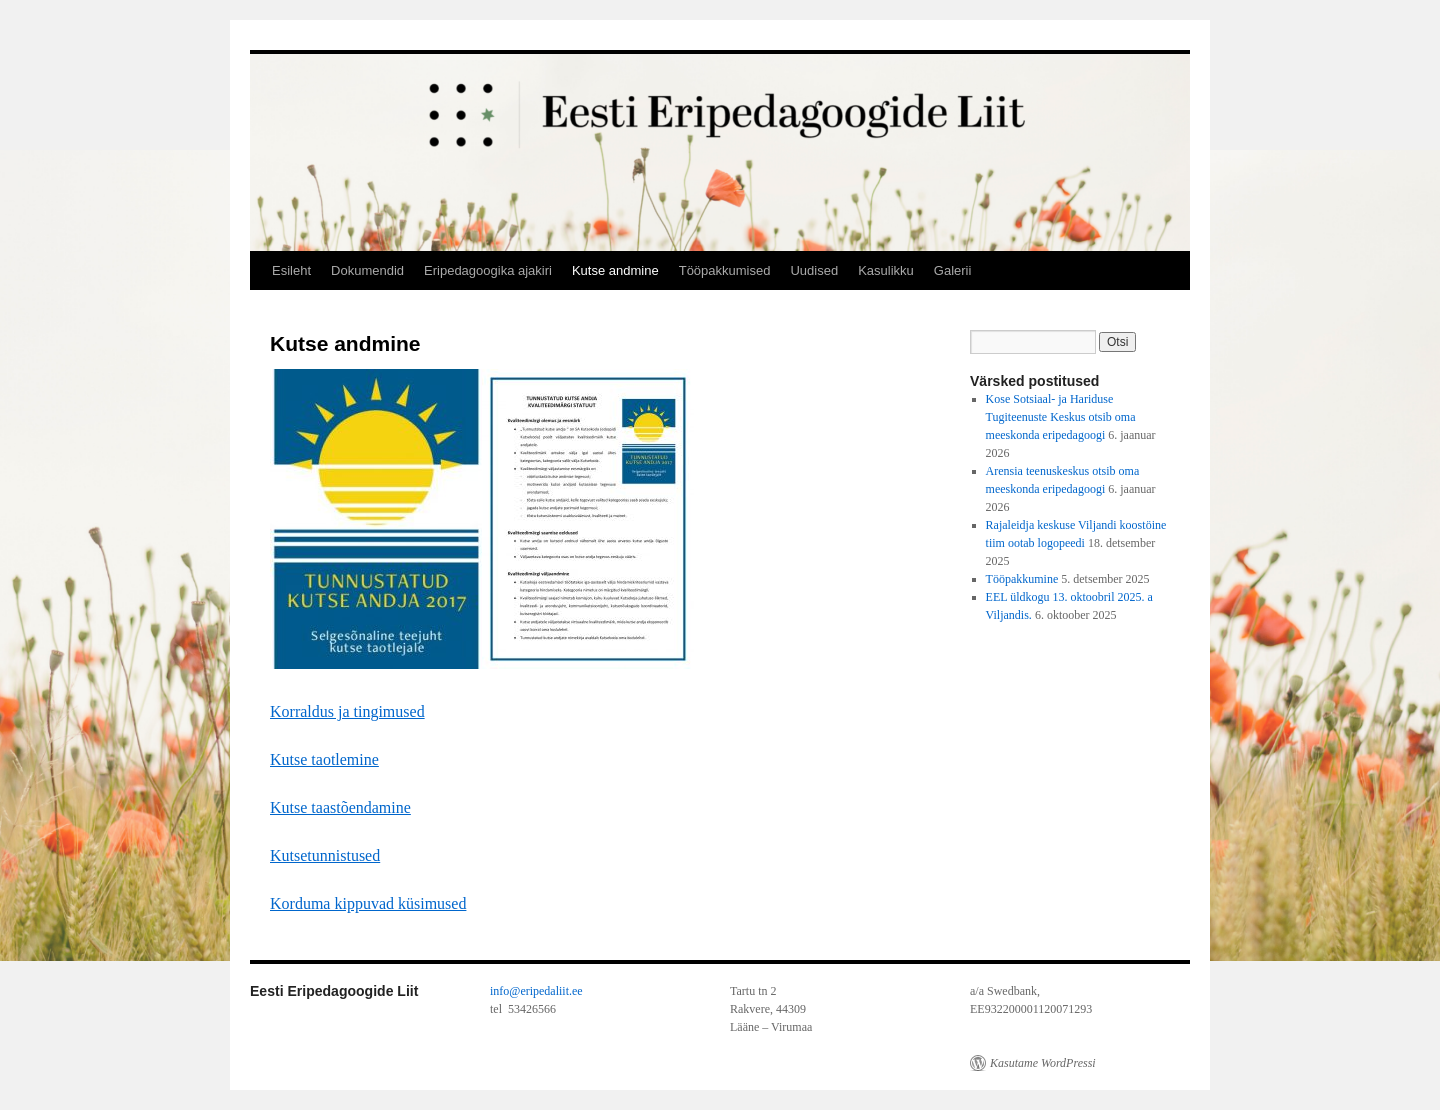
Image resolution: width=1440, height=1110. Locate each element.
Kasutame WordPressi (1043, 1063)
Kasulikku (886, 270)
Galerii (953, 270)
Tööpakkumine (1022, 579)
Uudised (814, 270)
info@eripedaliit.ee (536, 991)
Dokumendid (367, 270)
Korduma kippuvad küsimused (368, 903)
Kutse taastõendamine (340, 807)
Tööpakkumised (725, 270)
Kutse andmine (615, 270)
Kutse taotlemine (324, 759)
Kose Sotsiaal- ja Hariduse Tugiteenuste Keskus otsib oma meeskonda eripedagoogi (1061, 417)
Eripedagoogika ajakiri (488, 270)
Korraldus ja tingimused (347, 711)
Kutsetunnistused (325, 855)
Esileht (291, 270)
